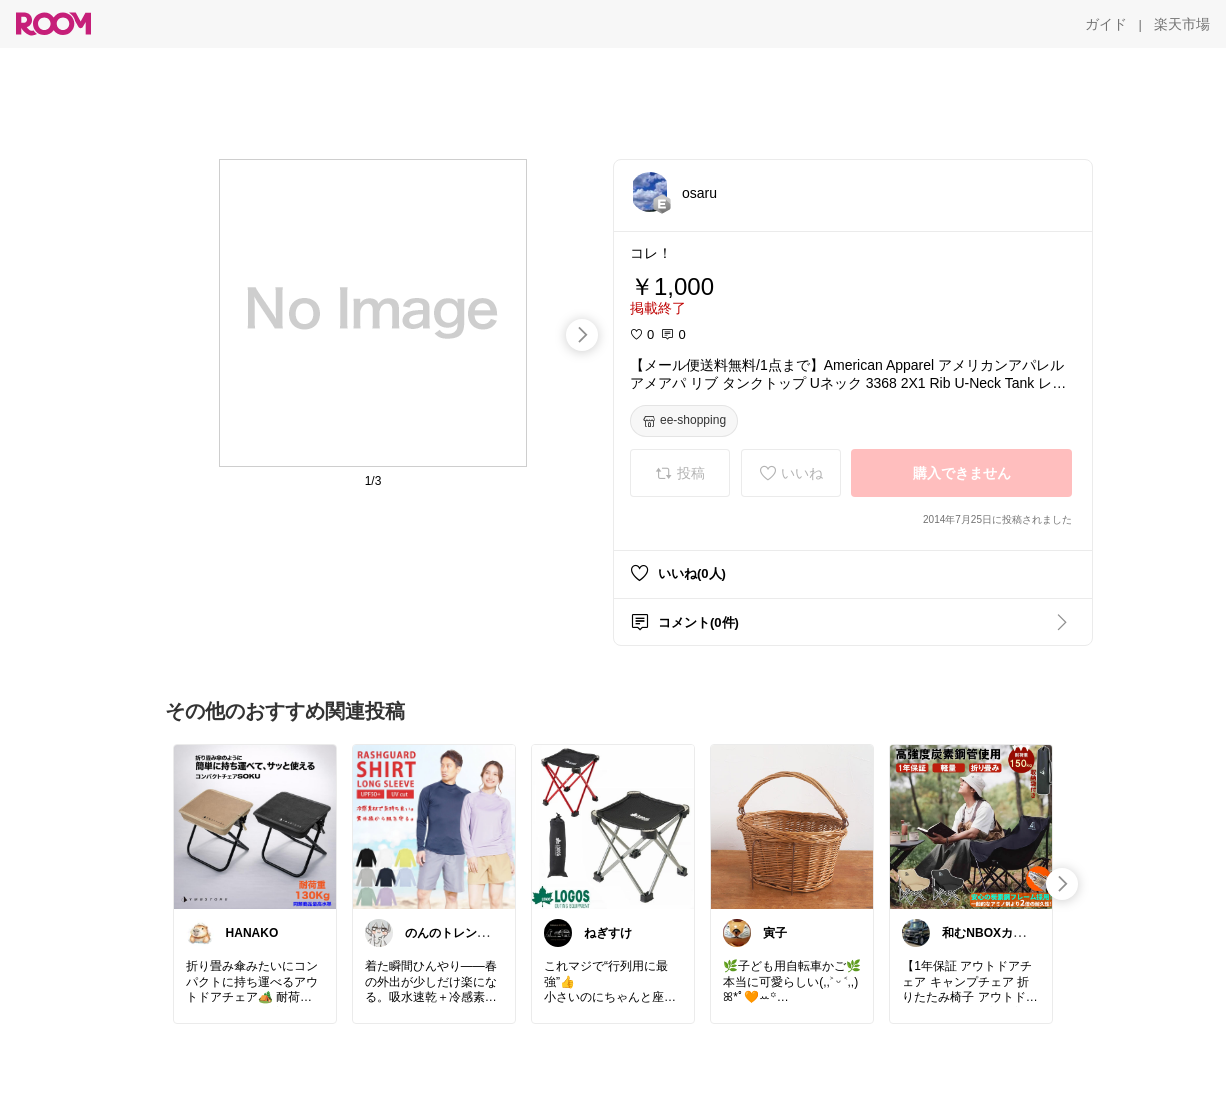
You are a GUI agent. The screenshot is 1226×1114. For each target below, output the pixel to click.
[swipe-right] (582, 335)
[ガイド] (1106, 24)
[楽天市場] (1182, 24)
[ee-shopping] (684, 421)
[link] (255, 826)
